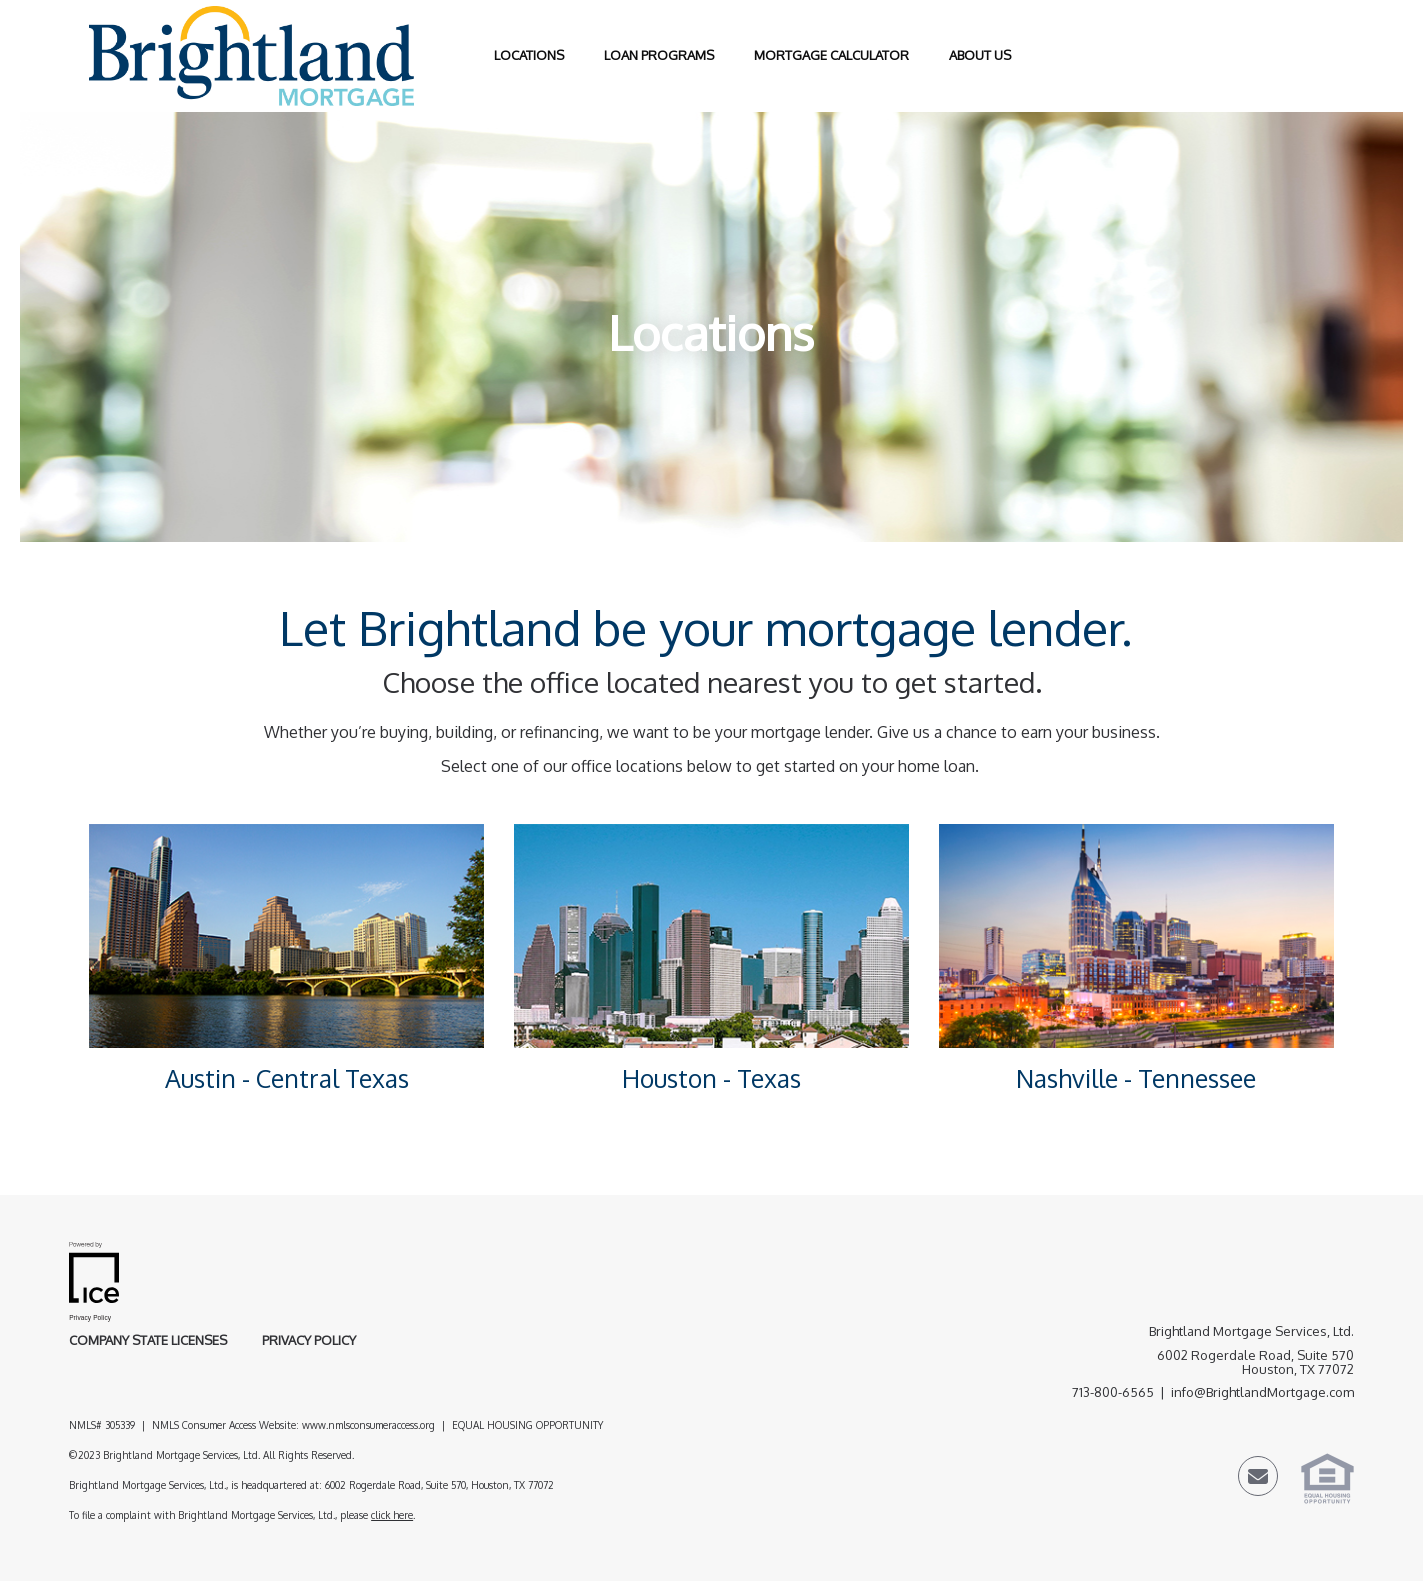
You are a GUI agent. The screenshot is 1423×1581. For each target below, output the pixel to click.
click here (392, 1515)
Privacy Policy (309, 1340)
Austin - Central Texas (287, 1078)
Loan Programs (659, 55)
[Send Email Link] (1258, 1479)
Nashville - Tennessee (1136, 1078)
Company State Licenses (148, 1340)
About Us (980, 55)
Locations (529, 55)
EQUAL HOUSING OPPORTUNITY (529, 1425)
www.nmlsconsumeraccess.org (368, 1425)
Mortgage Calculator (831, 55)
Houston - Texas (711, 1078)
